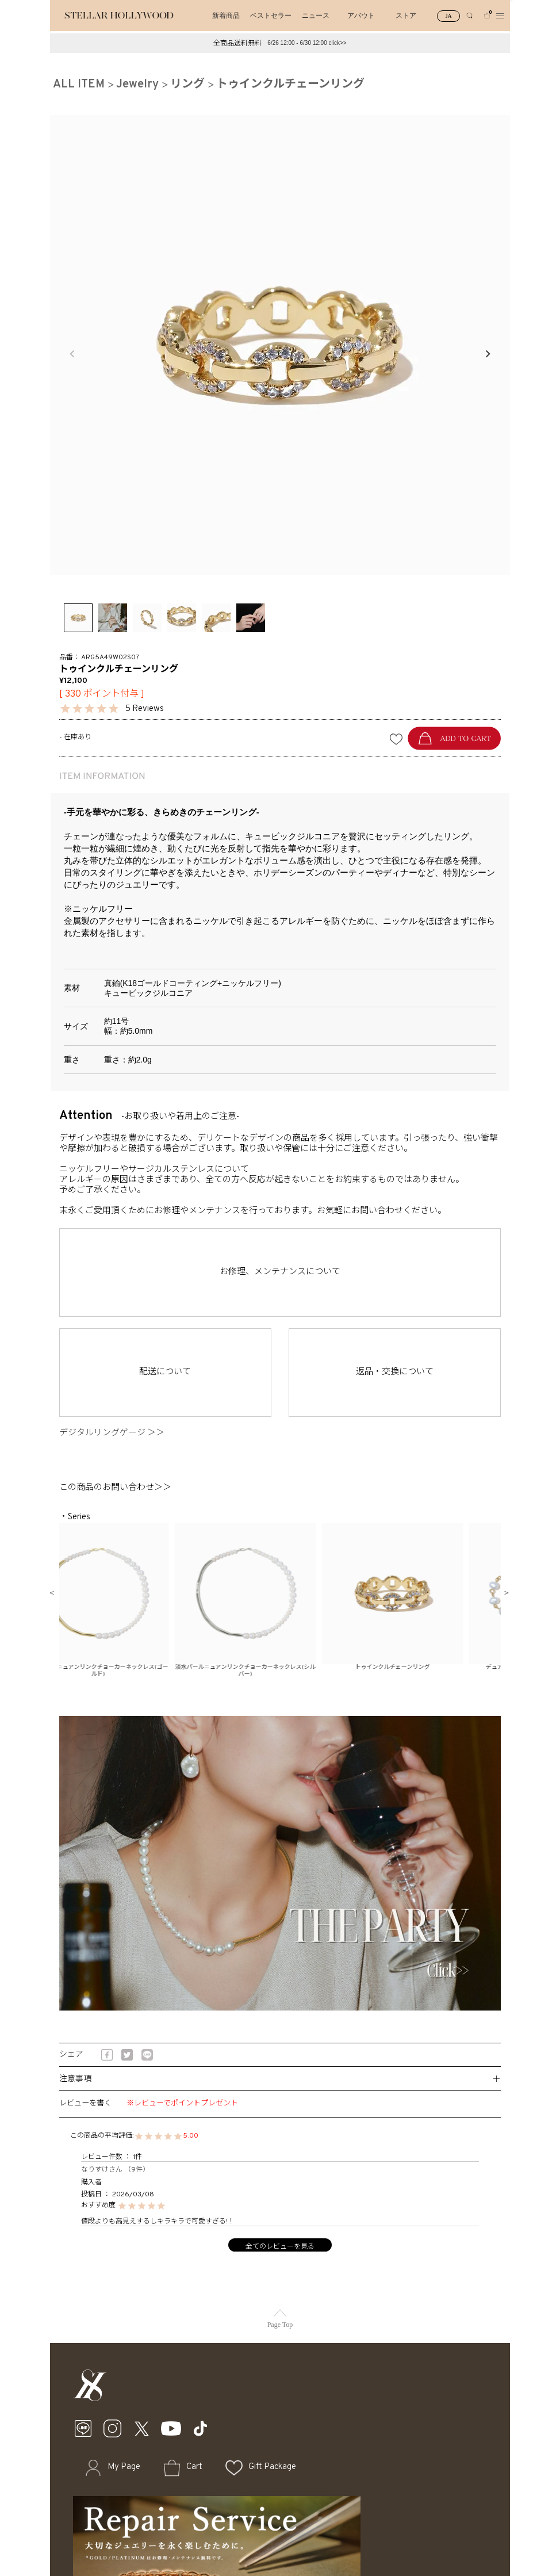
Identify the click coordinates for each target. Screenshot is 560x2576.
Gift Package (272, 2467)
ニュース (315, 16)
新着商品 (226, 16)
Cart (194, 2467)
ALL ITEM (79, 84)
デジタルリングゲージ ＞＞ (116, 1433)
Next (487, 353)
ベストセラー (270, 16)
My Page (124, 2467)
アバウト (361, 16)
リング (187, 84)
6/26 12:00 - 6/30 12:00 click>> (306, 43)
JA (449, 16)
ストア (406, 16)
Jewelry (137, 84)
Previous (72, 353)
